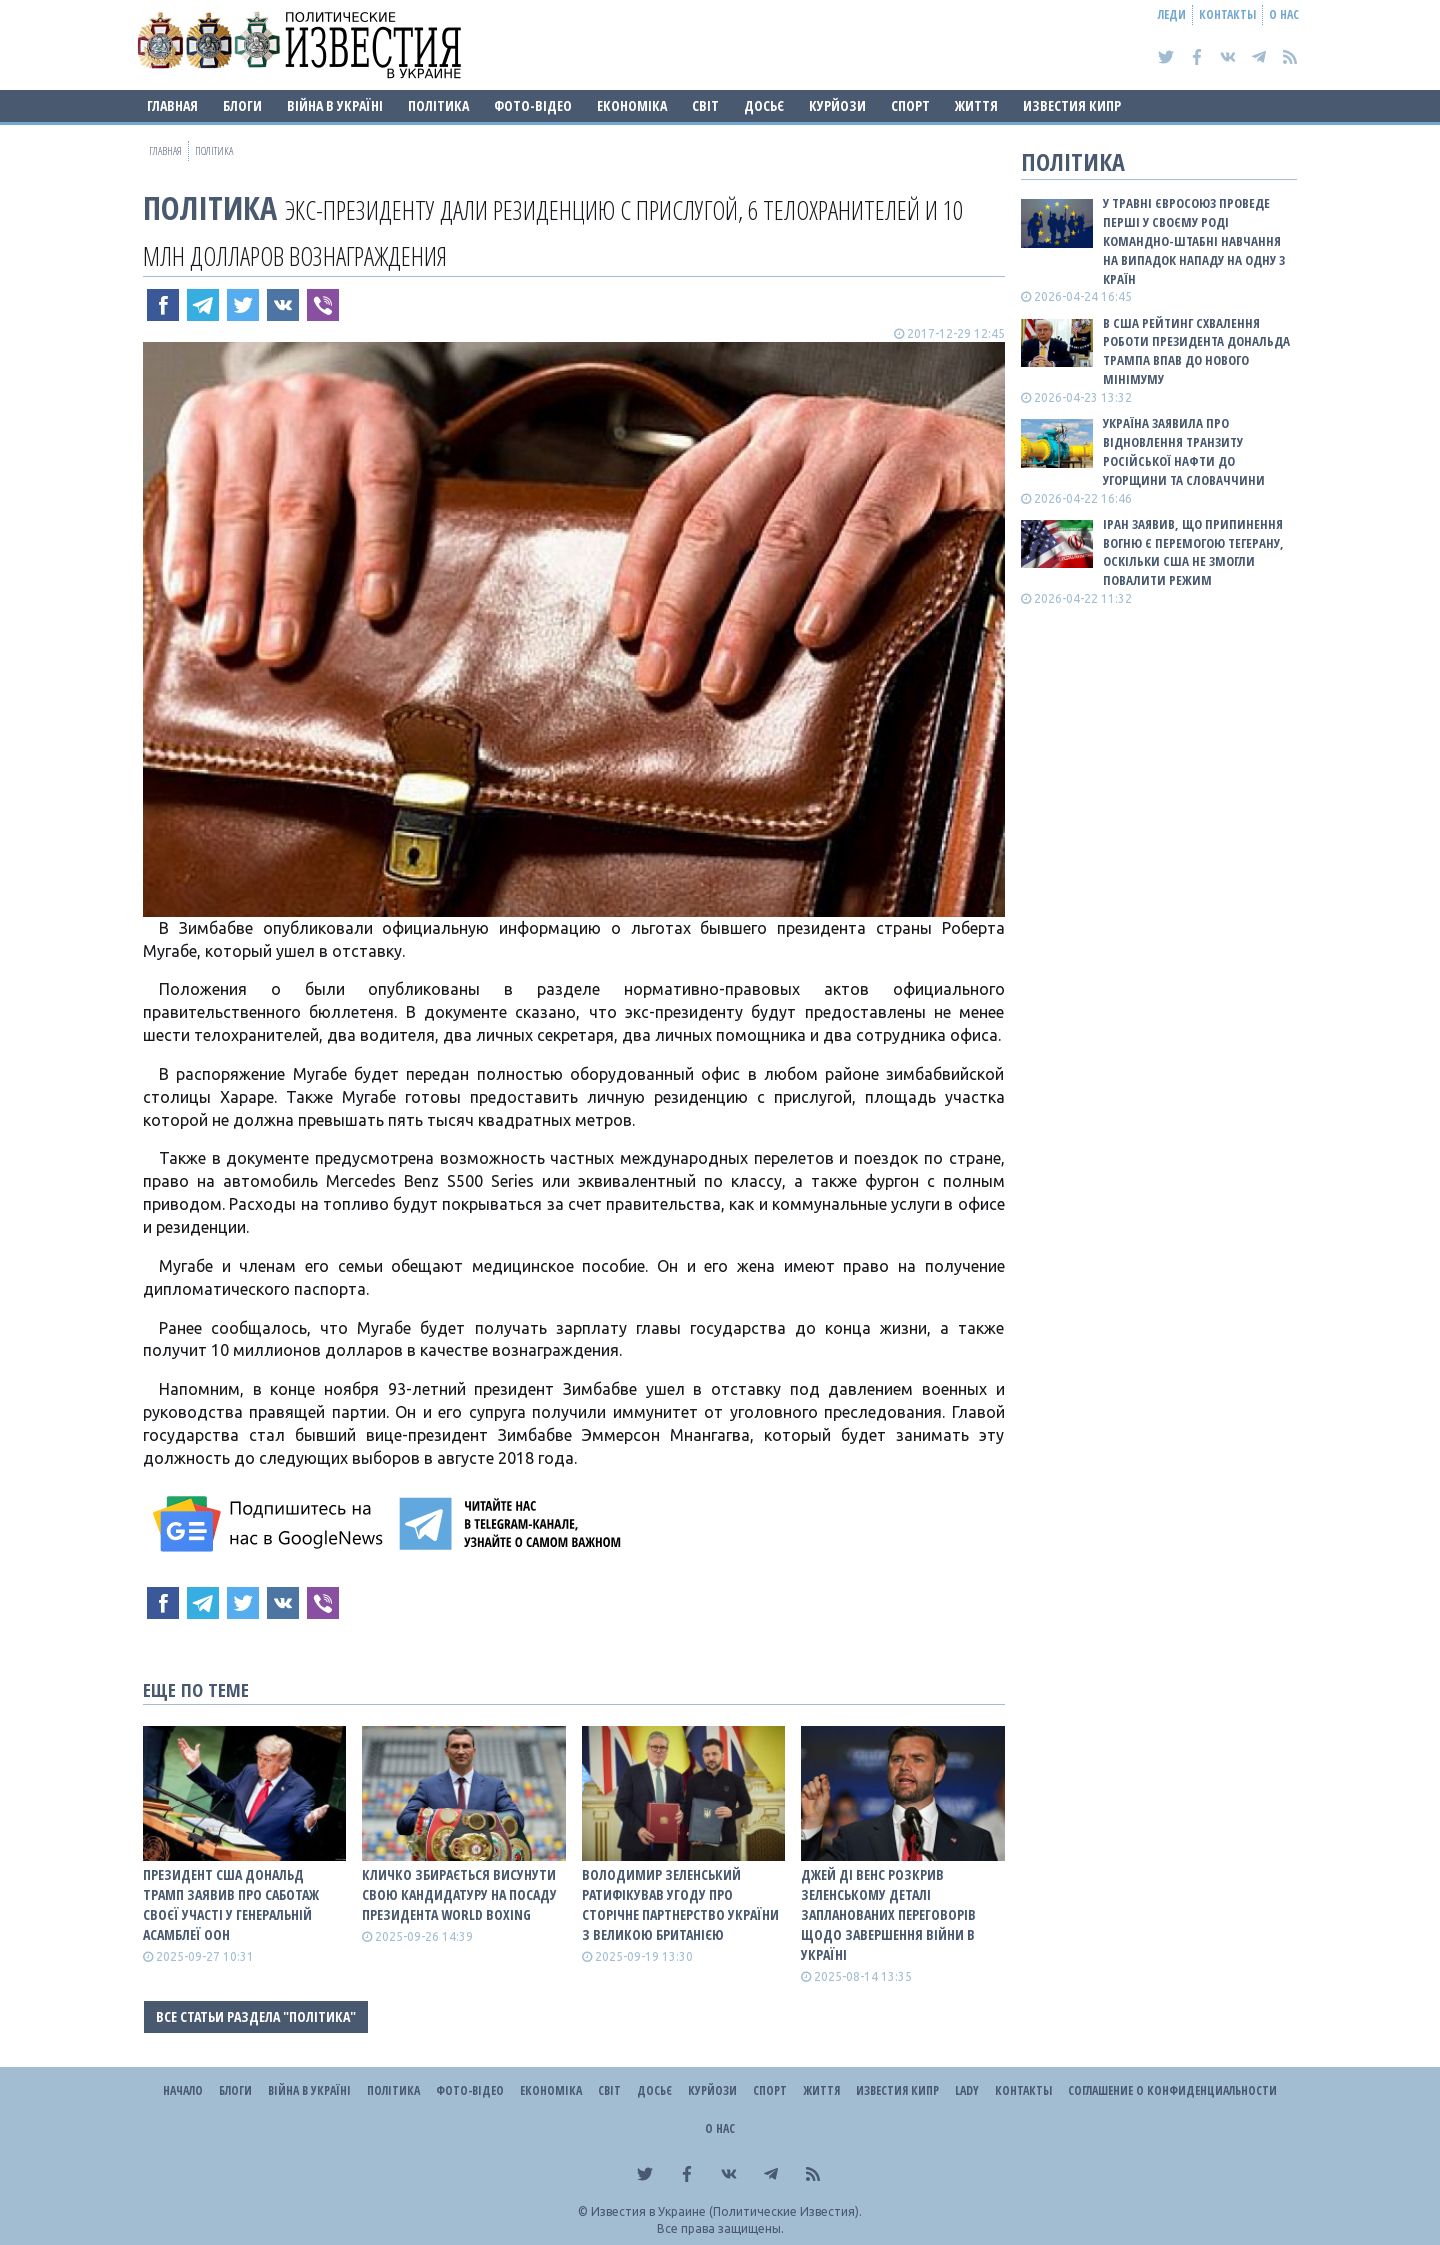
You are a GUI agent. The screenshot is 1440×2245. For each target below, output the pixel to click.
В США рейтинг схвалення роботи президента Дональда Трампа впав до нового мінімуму (1196, 351)
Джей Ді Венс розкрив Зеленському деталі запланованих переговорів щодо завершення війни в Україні (888, 1914)
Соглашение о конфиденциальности (1172, 2090)
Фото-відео (533, 105)
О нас (1284, 14)
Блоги (242, 105)
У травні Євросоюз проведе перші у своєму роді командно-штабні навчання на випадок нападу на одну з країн (1194, 240)
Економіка (632, 105)
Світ (705, 105)
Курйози (837, 105)
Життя (976, 105)
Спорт (910, 105)
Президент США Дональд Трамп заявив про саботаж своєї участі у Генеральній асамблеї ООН (231, 1904)
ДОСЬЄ (764, 105)
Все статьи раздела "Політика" (256, 2016)
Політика (438, 105)
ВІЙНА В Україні (335, 105)
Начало (183, 2090)
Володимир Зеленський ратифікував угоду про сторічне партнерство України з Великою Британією (680, 1904)
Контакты (1227, 14)
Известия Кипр (1072, 105)
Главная (172, 105)
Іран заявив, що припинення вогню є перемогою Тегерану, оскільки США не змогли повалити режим (1193, 552)
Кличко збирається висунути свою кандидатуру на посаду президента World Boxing (459, 1894)
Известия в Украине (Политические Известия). (726, 2211)
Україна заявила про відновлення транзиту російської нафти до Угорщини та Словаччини (1184, 451)
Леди (1172, 14)
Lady (967, 2090)
